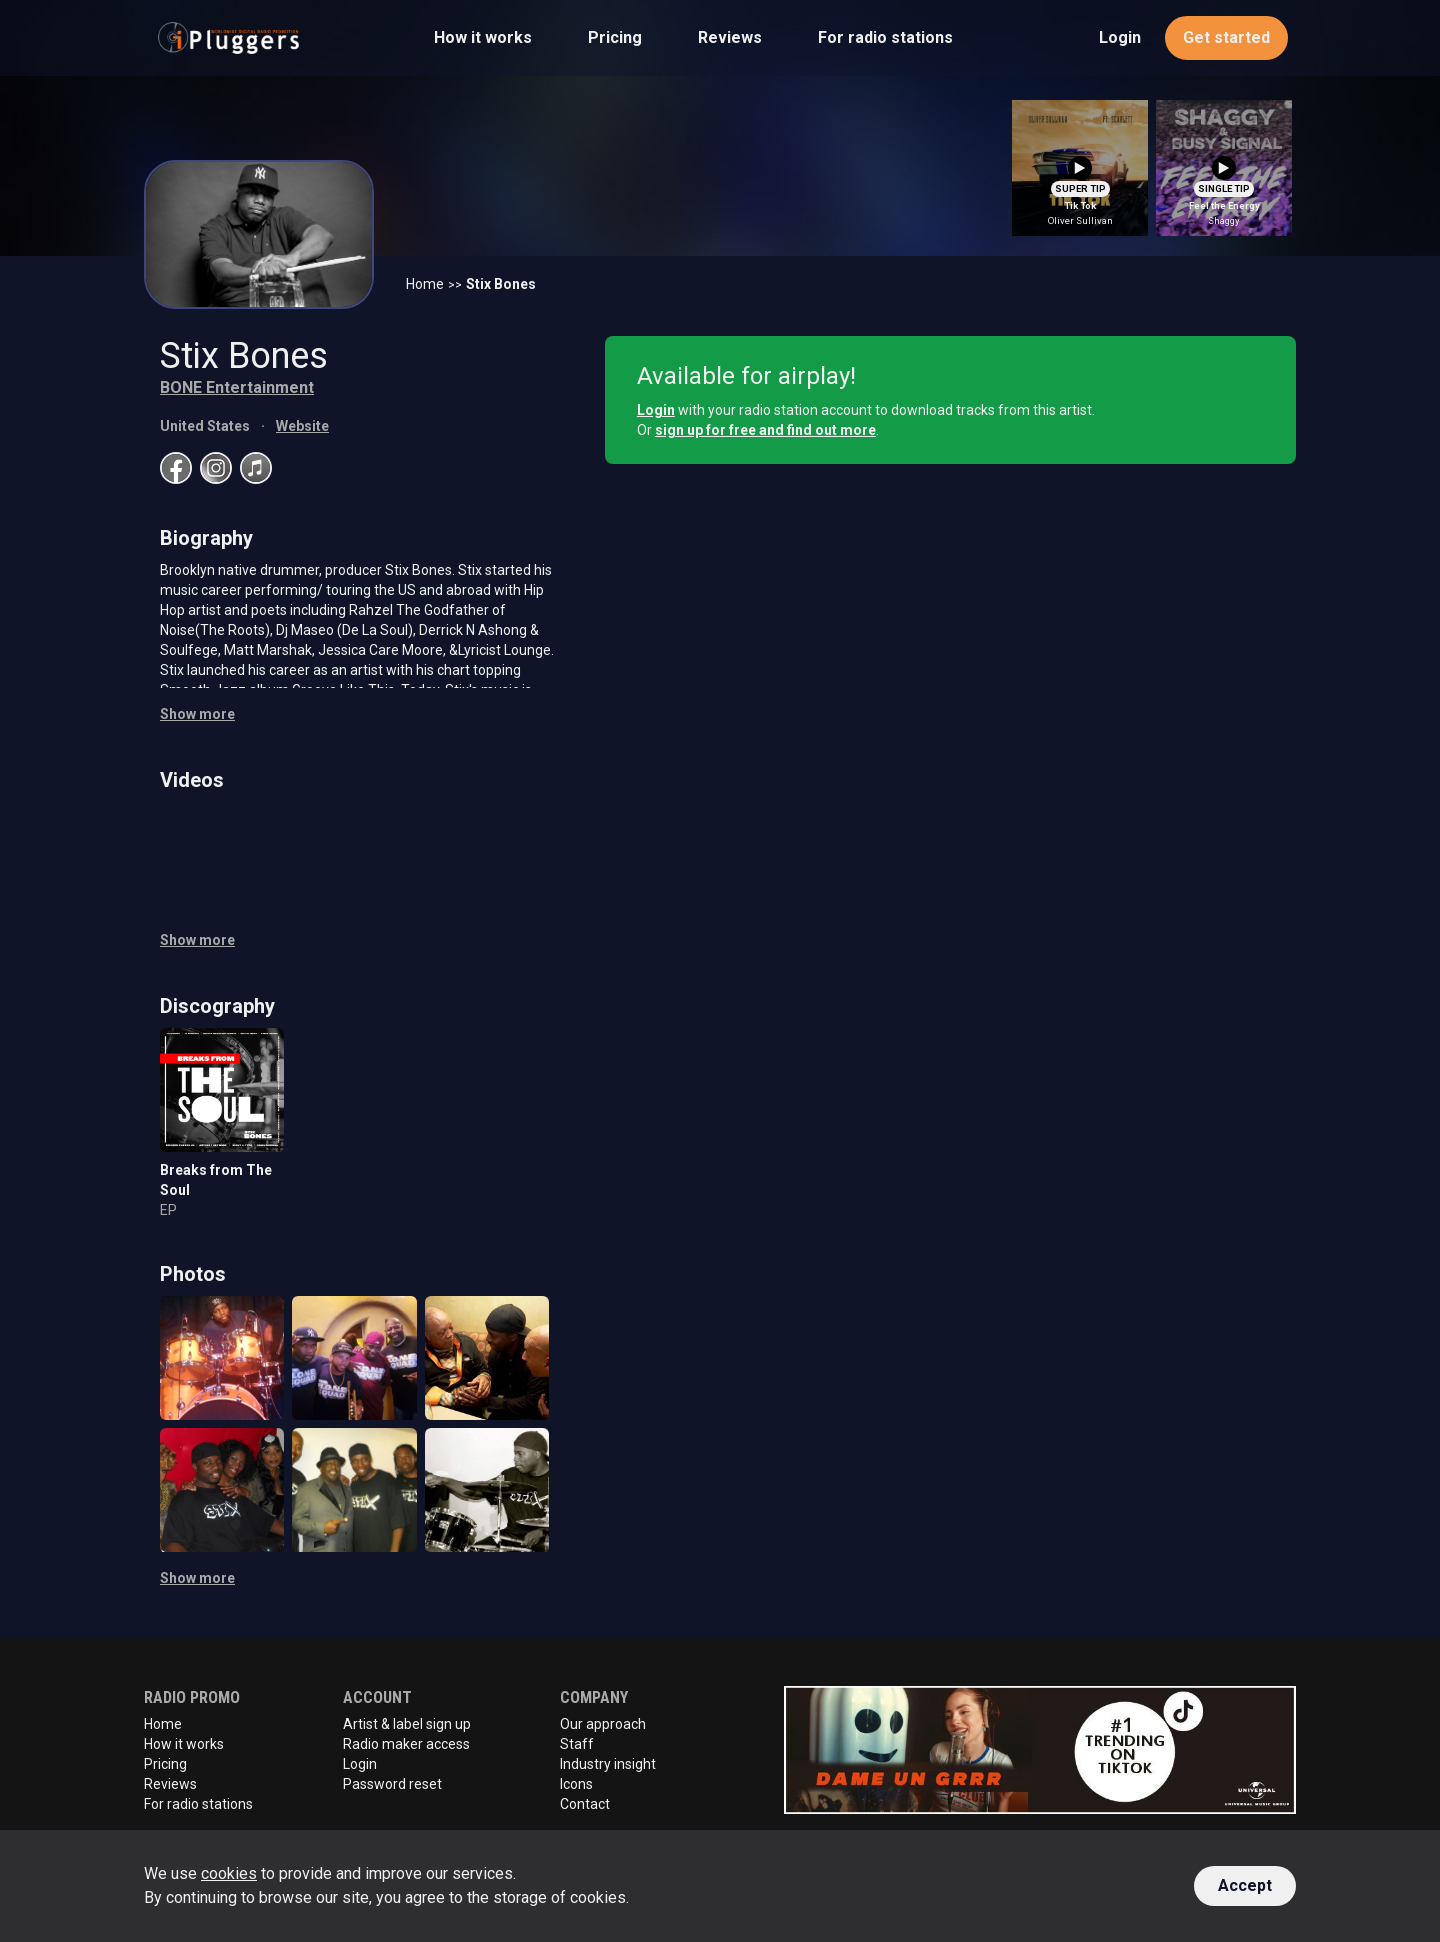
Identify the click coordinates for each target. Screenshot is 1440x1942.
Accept (1245, 1885)
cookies (229, 1873)
